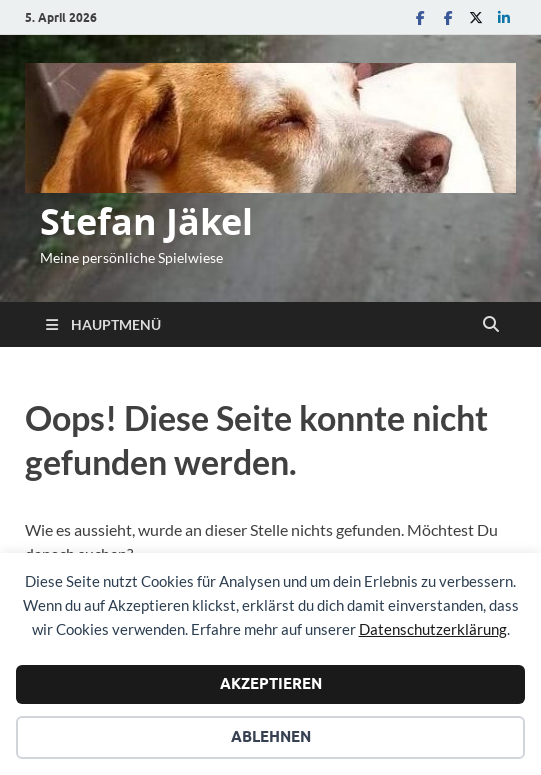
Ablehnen (271, 737)
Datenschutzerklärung (433, 629)
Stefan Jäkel (146, 221)
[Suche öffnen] (491, 325)
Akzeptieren (271, 684)
